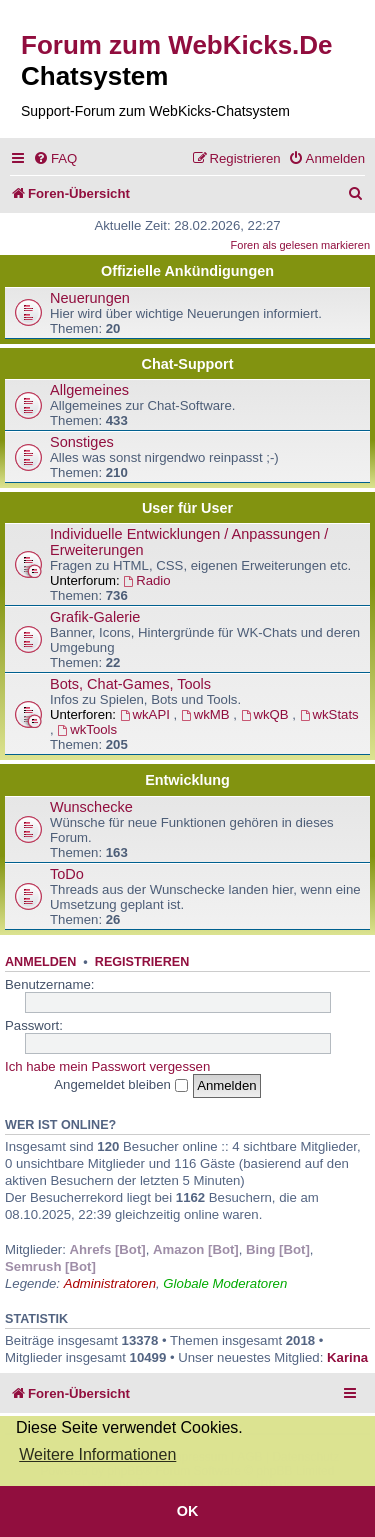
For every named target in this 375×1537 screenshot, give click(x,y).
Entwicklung (187, 780)
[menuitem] (55, 158)
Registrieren (142, 962)
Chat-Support (188, 364)
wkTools (87, 729)
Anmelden (40, 962)
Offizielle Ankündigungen (187, 271)
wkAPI (147, 714)
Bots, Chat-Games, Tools (130, 684)
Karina (347, 1357)
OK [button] (188, 1511)
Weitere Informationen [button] (97, 1454)
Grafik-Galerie (95, 617)
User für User (187, 508)
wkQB (267, 714)
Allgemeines (89, 390)
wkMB (207, 714)
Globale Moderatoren (225, 1283)
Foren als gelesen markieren (300, 245)
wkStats (329, 714)
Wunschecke (91, 807)
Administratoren (110, 1283)
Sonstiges (82, 442)
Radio (146, 580)
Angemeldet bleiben (120, 1084)
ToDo (67, 874)
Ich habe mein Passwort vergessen (107, 1066)
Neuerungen (90, 298)
